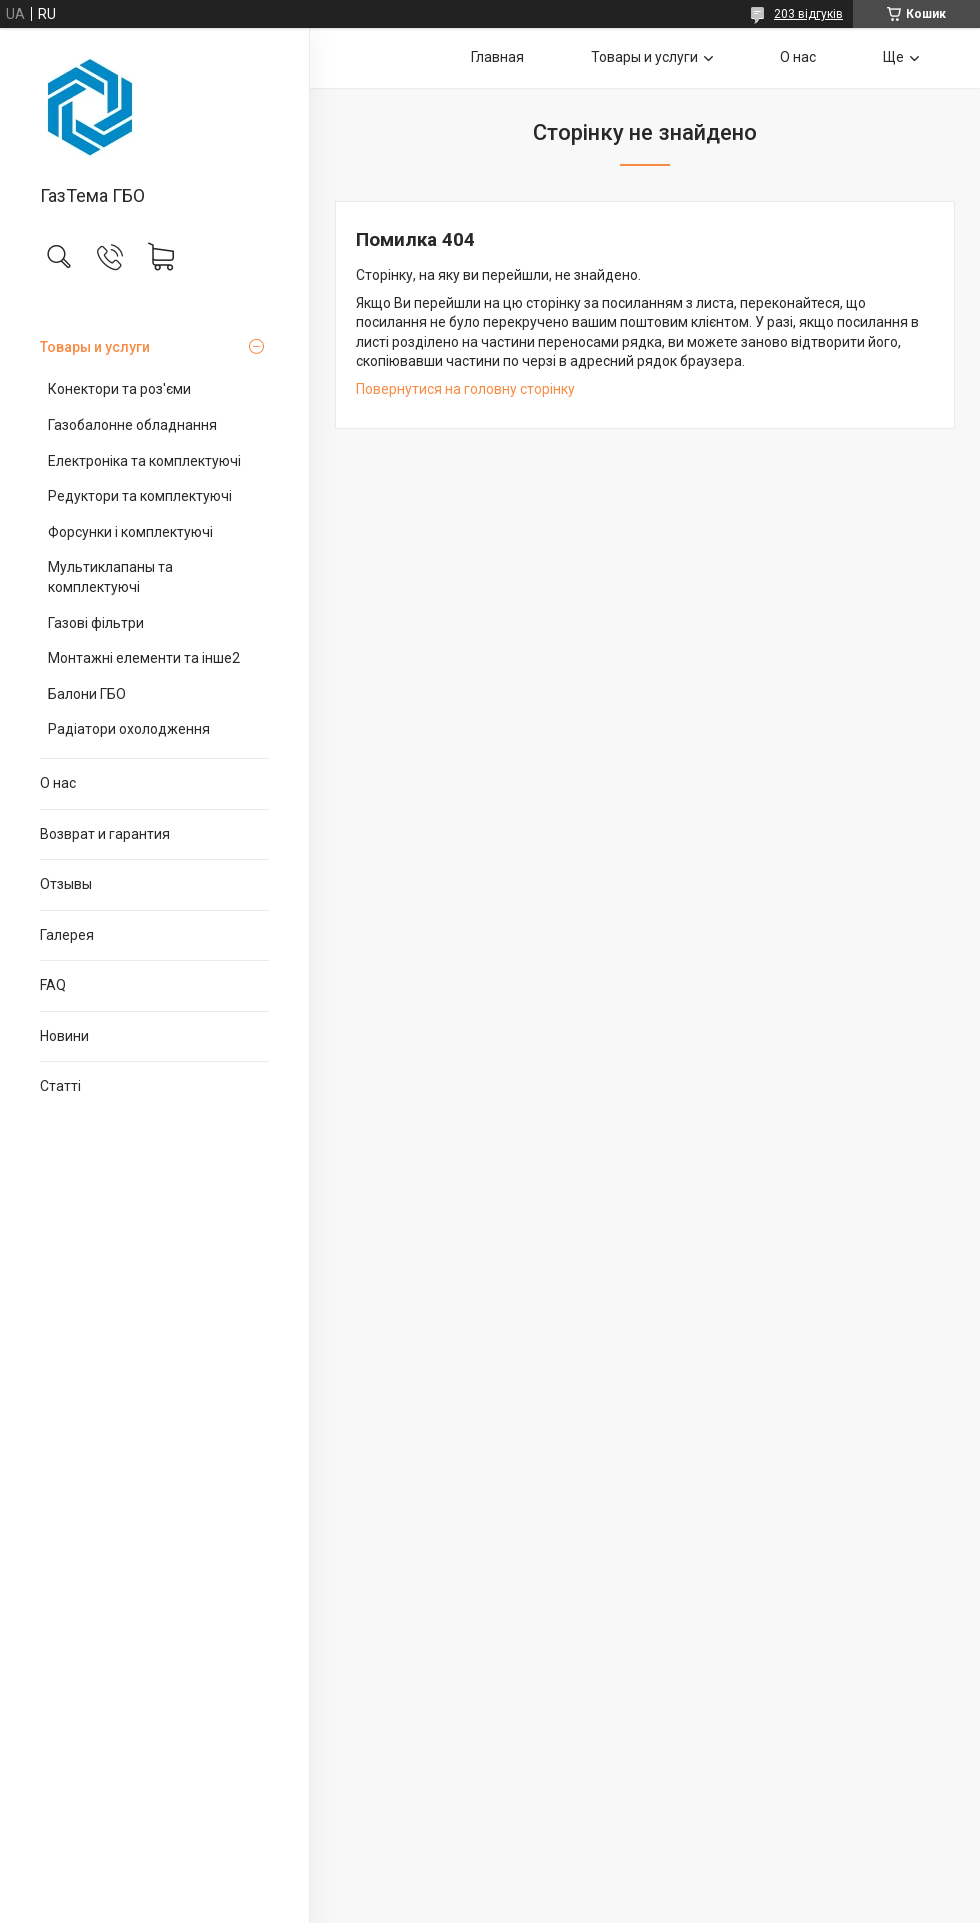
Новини (64, 1036)
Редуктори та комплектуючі (140, 496)
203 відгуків (808, 14)
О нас (58, 783)
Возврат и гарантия (105, 834)
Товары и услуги (95, 347)
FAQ (53, 985)
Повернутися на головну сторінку (465, 389)
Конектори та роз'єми (119, 389)
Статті (60, 1086)
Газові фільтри (96, 623)
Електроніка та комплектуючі (144, 461)
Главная (497, 57)
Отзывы (66, 884)
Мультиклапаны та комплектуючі (110, 577)
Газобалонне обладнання (132, 425)
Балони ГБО (87, 694)
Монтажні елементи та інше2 (144, 658)
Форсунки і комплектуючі (130, 532)
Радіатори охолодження (129, 729)
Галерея (67, 935)
